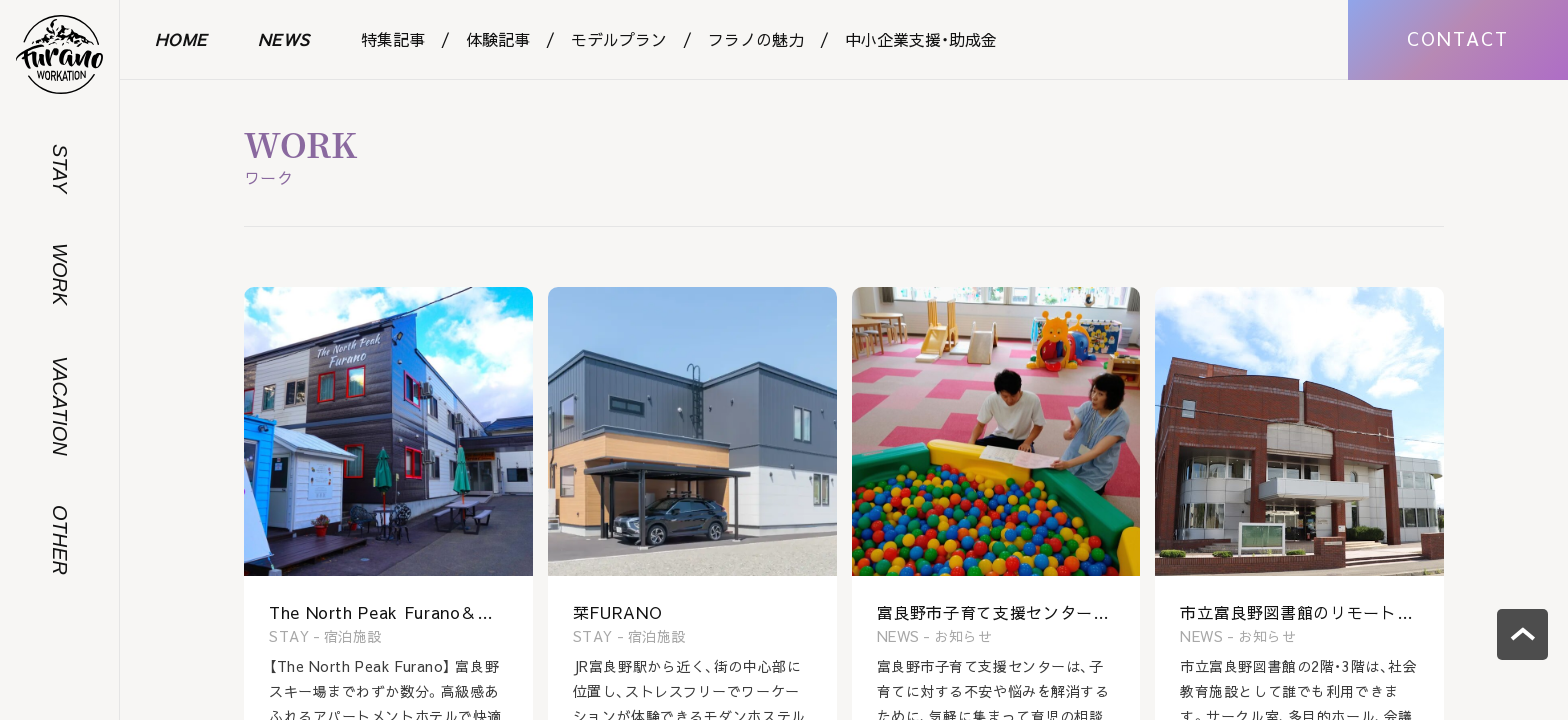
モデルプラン (619, 39)
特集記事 (393, 39)
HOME (181, 39)
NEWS (284, 39)
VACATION (60, 406)
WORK (60, 274)
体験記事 (498, 39)
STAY (60, 168)
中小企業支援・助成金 (921, 39)
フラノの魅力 (756, 39)
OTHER (60, 540)
